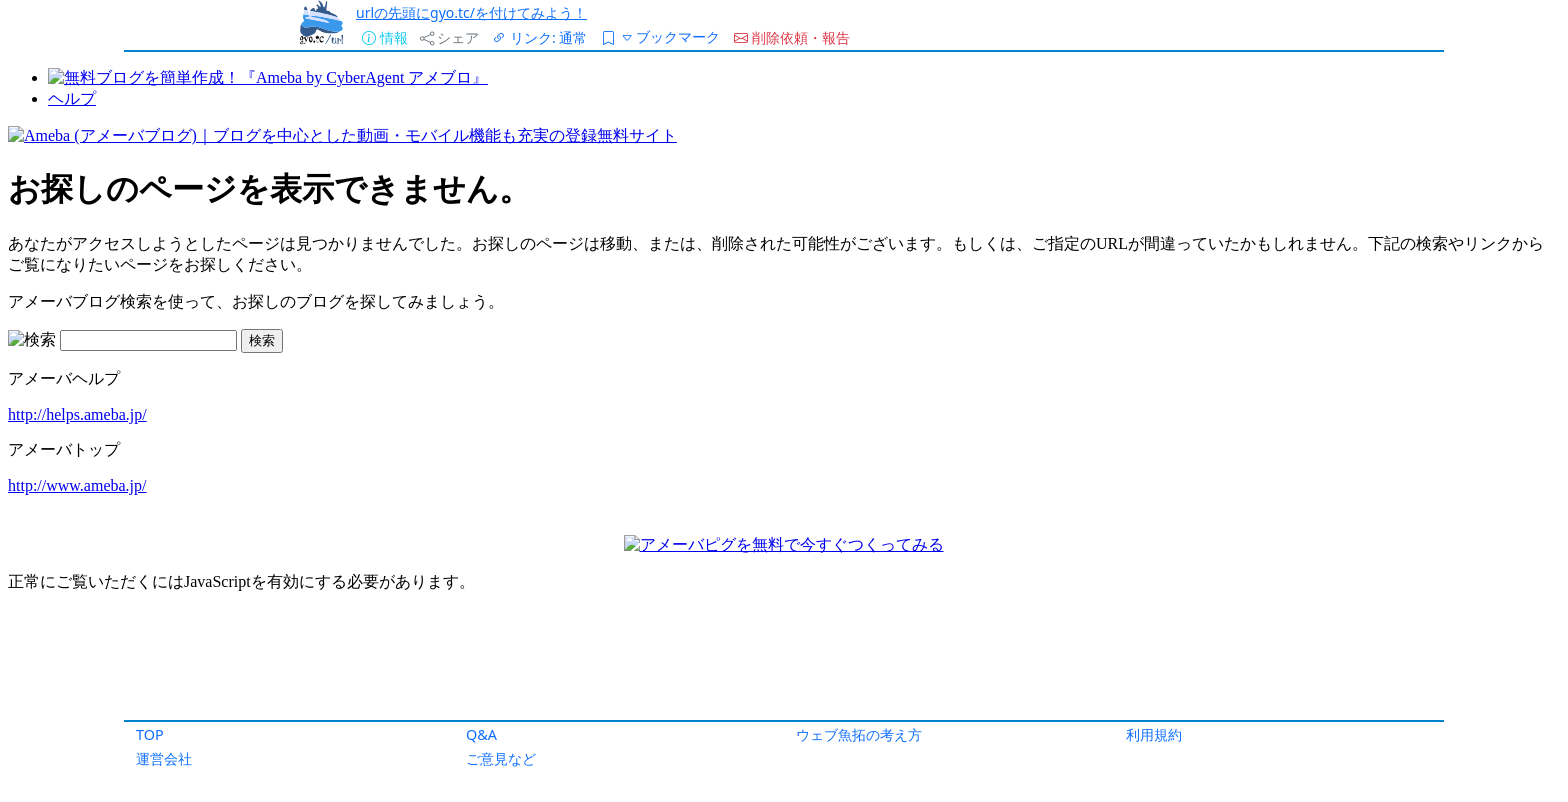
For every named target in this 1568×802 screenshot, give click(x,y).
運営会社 (164, 758)
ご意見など (501, 758)
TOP (150, 734)
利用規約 (1154, 734)
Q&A (481, 734)
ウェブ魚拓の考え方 (859, 734)
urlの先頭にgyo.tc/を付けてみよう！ (471, 12)
